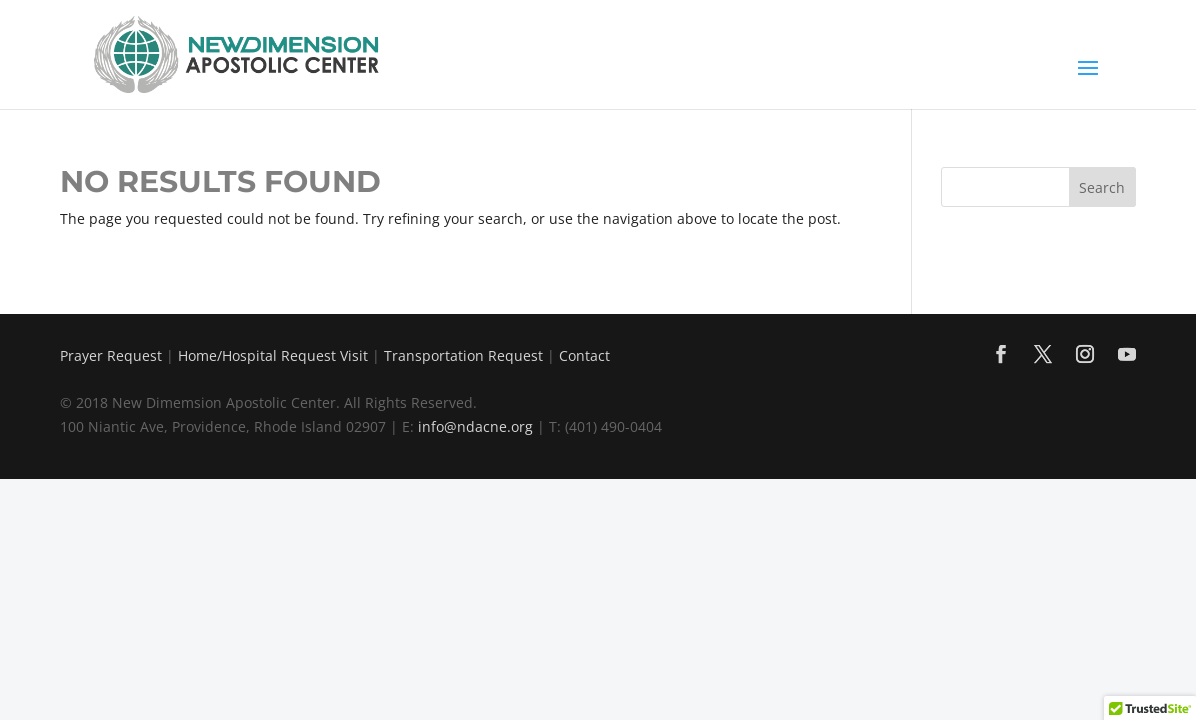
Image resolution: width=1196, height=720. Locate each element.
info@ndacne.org (475, 426)
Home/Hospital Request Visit (273, 355)
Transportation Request (463, 355)
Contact (584, 355)
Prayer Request (111, 355)
